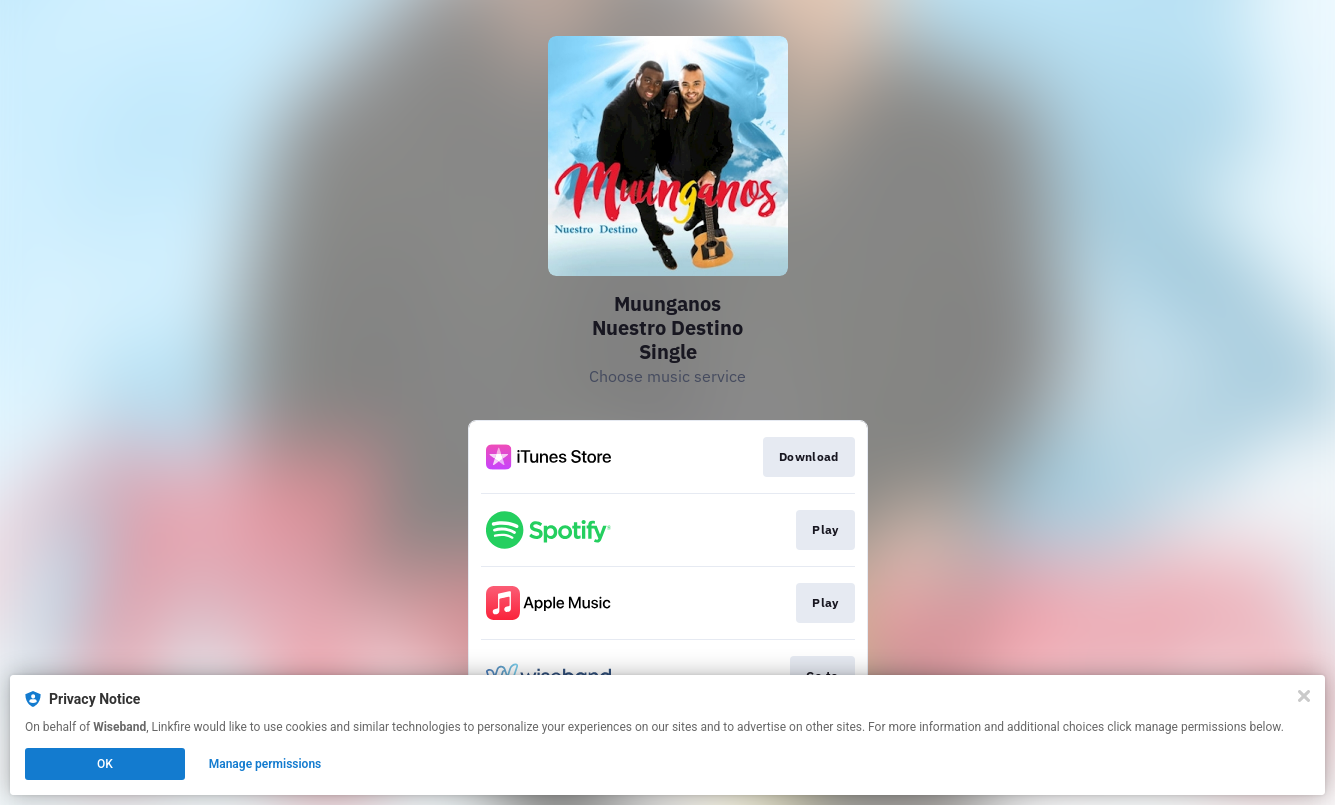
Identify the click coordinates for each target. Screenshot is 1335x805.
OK (105, 764)
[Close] (1304, 696)
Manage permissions (265, 764)
